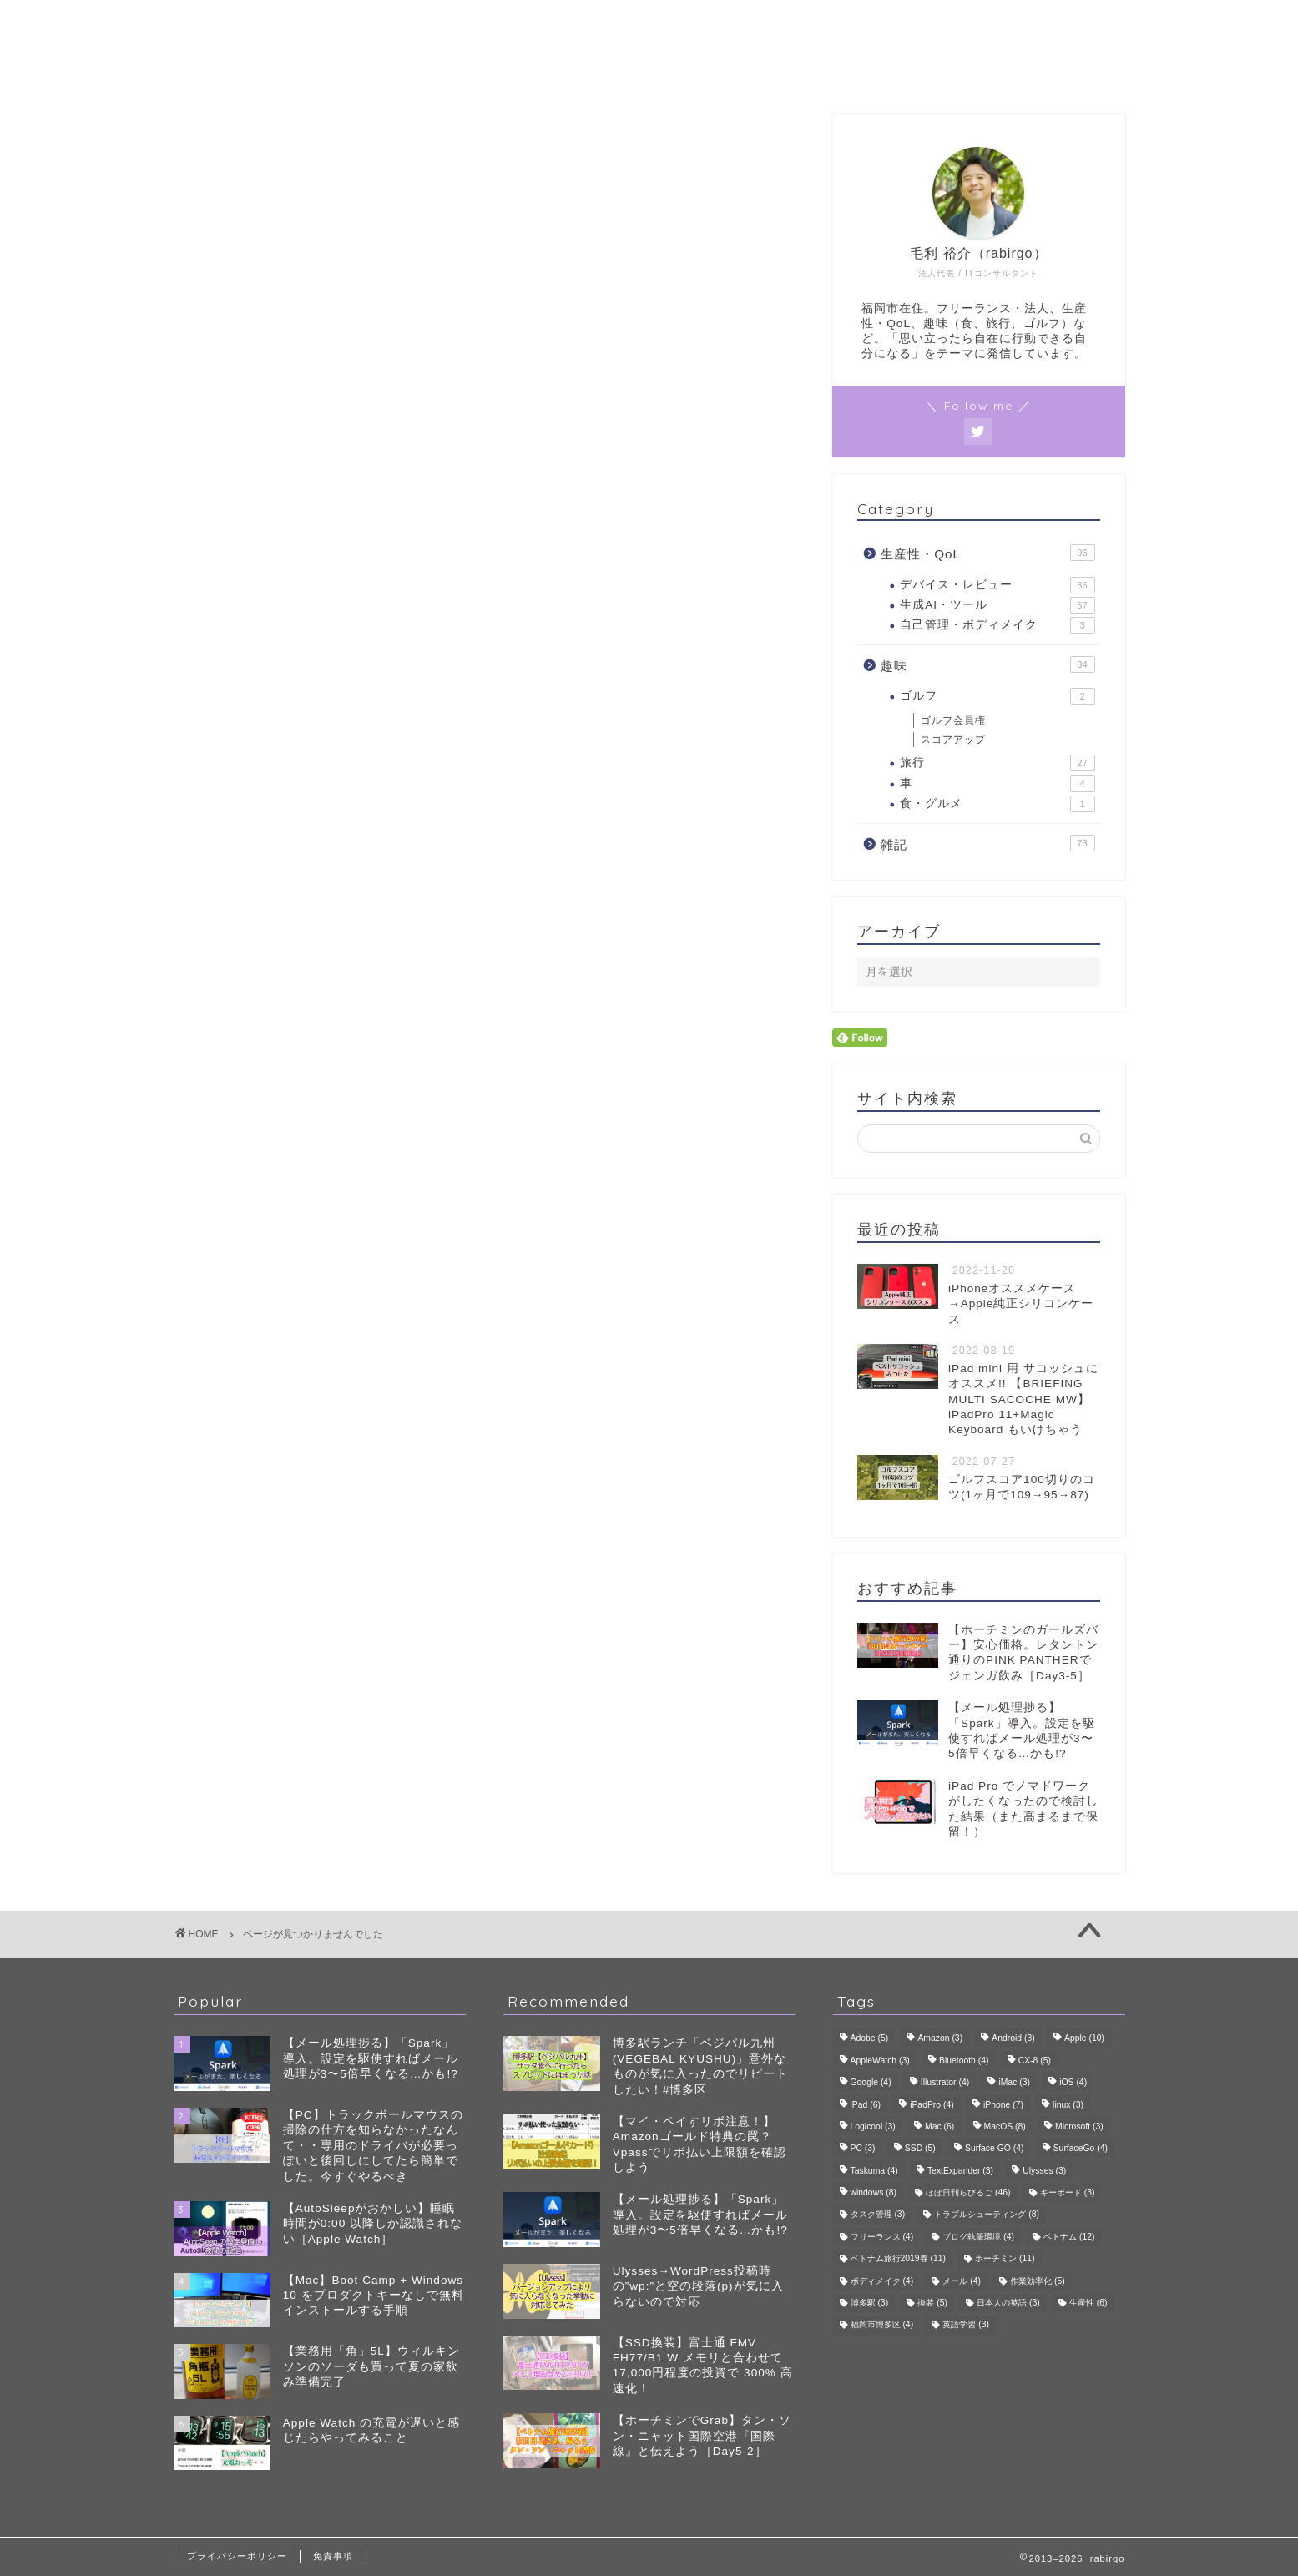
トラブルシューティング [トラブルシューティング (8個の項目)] (986, 2215)
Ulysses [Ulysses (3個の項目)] (1044, 2170)
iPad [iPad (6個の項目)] (866, 2104)
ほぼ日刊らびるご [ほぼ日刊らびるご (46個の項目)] (968, 2192)
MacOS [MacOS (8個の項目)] (1005, 2126)
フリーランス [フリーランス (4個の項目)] (882, 2236)
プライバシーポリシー (237, 2556)
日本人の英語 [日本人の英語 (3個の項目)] (1008, 2302)
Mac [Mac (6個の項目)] (939, 2126)
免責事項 (333, 2556)
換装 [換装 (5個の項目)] (932, 2302)
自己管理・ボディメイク (997, 625)
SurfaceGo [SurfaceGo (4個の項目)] (1080, 2149)
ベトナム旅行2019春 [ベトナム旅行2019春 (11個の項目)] (899, 2259)
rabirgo (649, 24)
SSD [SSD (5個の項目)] (920, 2149)
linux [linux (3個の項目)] (1068, 2104)
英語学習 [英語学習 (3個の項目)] (965, 2325)
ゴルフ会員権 (953, 720)
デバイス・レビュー (997, 585)
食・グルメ (997, 804)
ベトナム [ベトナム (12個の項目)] (1068, 2236)
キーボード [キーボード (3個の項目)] (1067, 2192)
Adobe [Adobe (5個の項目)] (870, 2038)
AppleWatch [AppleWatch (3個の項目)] (880, 2060)
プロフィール (649, 70)
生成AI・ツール (997, 605)
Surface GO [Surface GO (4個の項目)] (994, 2149)
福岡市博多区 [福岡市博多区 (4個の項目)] (882, 2325)
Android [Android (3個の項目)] (1013, 2038)
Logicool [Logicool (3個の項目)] (873, 2126)
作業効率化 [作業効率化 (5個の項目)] (1037, 2281)
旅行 (997, 763)
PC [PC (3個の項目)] (863, 2149)
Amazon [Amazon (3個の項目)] (939, 2038)
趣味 (255, 896)
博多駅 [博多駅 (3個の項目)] (870, 2302)
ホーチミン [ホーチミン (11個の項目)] (1004, 2259)
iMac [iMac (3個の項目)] (1014, 2083)
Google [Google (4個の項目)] (871, 2083)
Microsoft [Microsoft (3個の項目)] (1079, 2126)
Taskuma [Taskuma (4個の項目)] (874, 2170)
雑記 (255, 919)
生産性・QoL (285, 872)
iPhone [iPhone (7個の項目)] (1003, 2104)
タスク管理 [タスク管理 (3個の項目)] (878, 2215)
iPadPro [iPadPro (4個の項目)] (932, 2104)
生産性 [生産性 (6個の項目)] (1088, 2302)
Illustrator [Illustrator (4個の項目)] (945, 2083)
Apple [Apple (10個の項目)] (1084, 2038)
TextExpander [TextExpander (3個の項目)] (960, 2170)
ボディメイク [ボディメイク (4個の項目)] (882, 2281)
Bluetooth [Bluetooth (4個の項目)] (964, 2060)
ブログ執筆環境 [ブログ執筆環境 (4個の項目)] (978, 2236)
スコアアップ (953, 739)
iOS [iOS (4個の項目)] (1073, 2083)
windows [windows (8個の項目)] (873, 2192)
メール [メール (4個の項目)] (961, 2281)
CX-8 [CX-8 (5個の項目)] (1034, 2060)
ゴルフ (997, 696)
